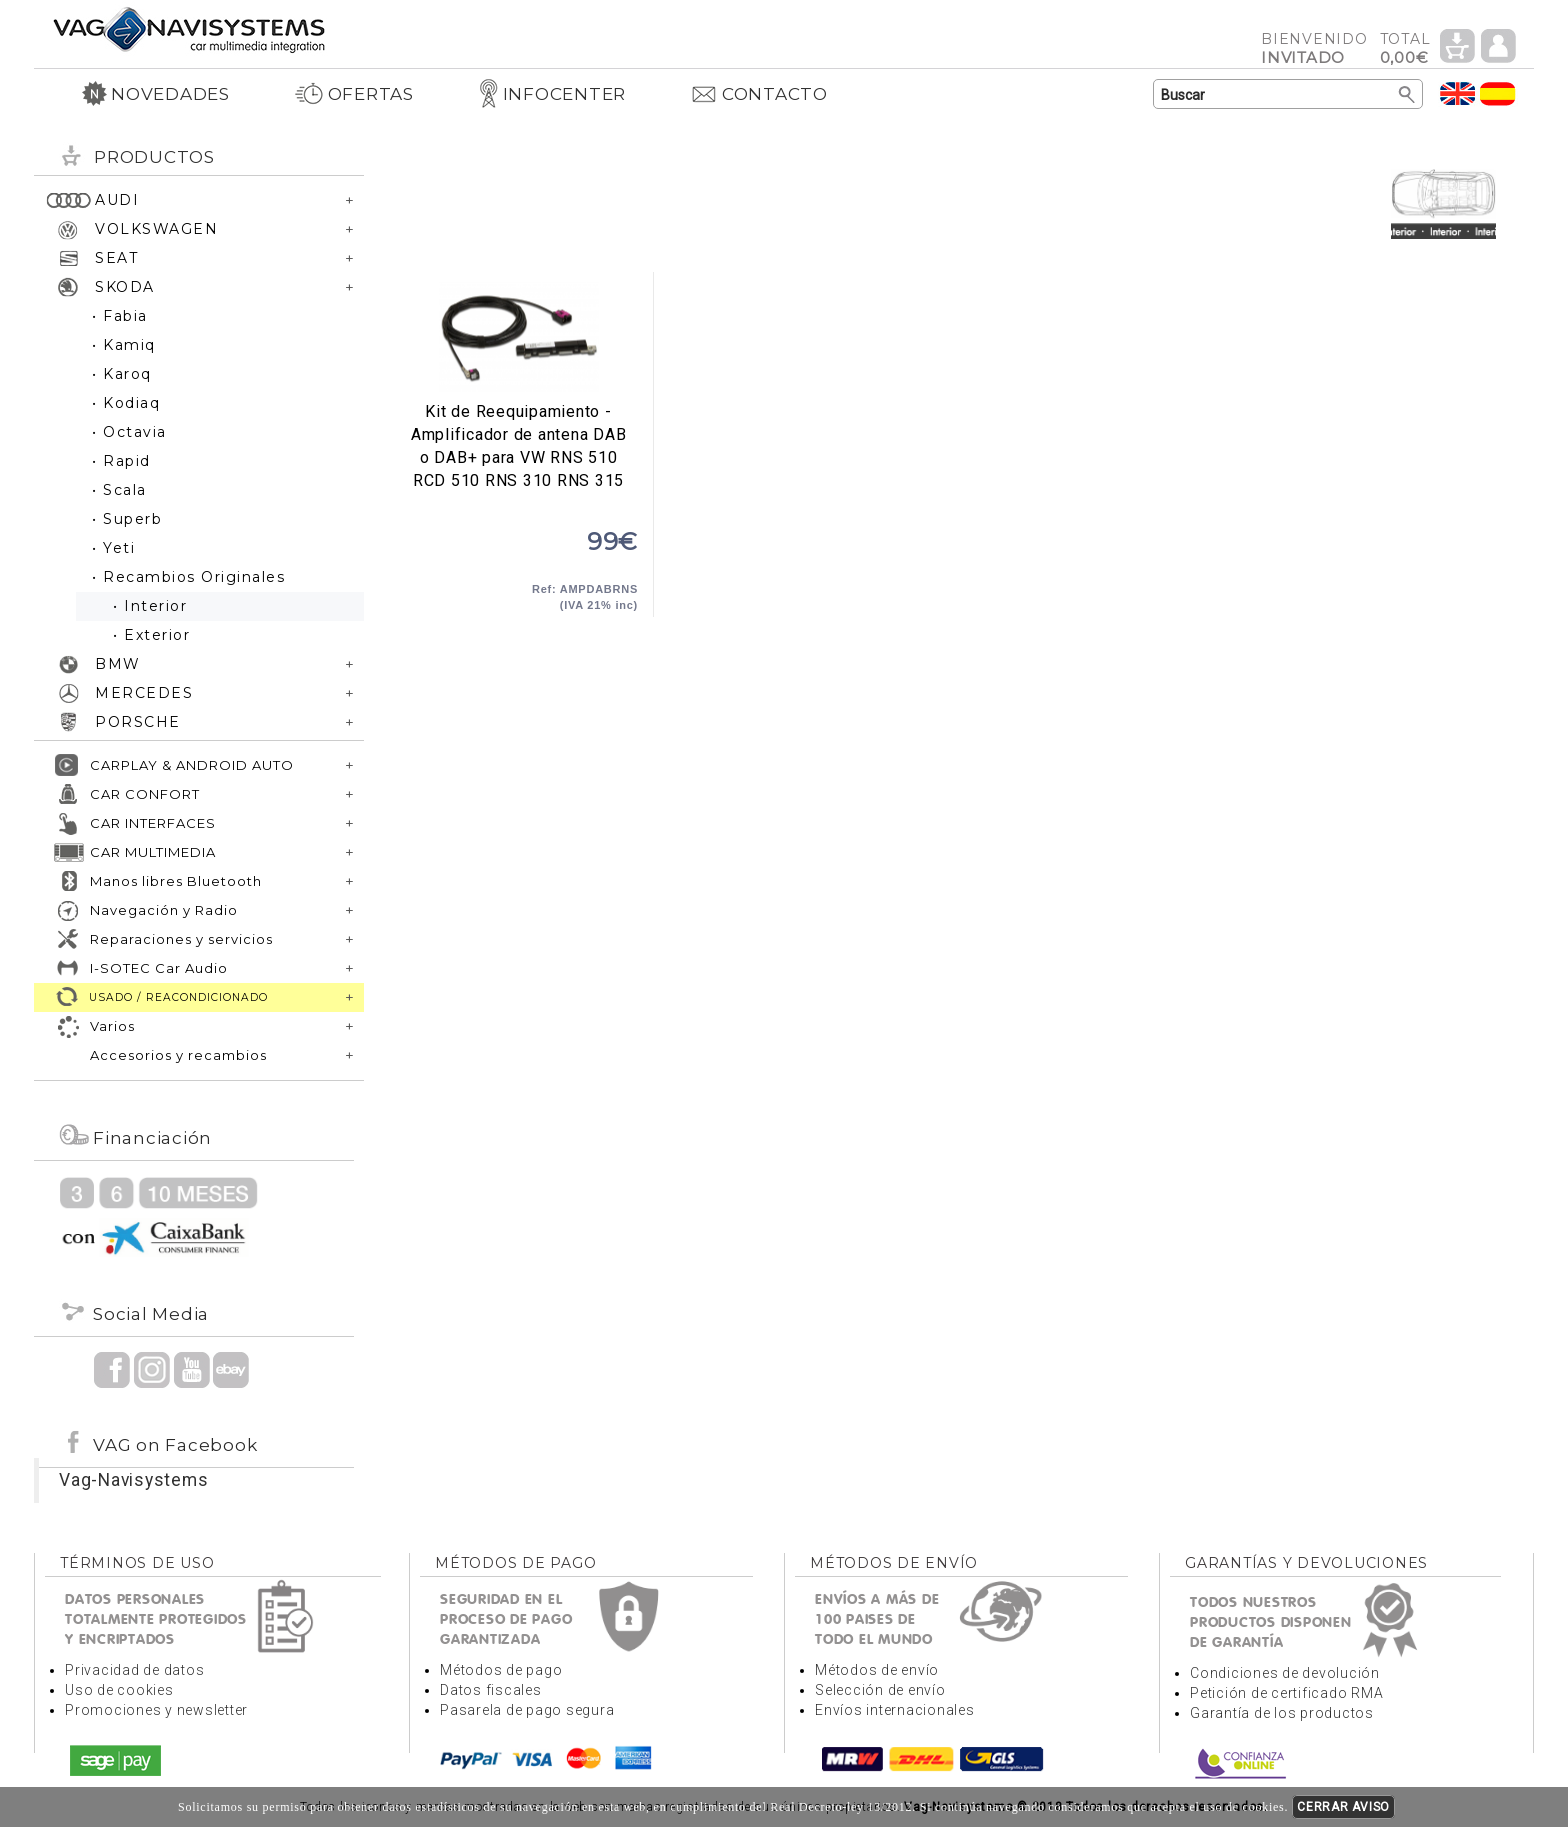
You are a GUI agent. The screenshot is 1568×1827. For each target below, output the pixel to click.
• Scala (119, 490)
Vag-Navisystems (133, 1480)
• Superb (127, 519)
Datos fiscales (491, 1690)
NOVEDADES (156, 94)
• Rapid (121, 461)
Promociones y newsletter (156, 1710)
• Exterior (151, 635)
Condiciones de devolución (1285, 1673)
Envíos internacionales (895, 1710)
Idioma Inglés (1458, 93)
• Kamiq (124, 345)
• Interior (150, 606)
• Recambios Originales (188, 577)
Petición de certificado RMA (1286, 1693)
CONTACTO (759, 94)
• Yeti (113, 548)
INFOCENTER (552, 94)
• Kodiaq (126, 403)
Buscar (1407, 95)
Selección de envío (880, 1690)
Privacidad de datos (134, 1670)
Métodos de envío (877, 1670)
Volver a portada (189, 28)
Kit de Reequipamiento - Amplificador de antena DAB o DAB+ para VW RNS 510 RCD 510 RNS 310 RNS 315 (518, 337)
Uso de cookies (119, 1690)
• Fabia (120, 316)
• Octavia (129, 432)
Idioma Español (1498, 93)
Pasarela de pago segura (527, 1710)
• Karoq (122, 374)
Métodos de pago (501, 1670)
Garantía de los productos (1282, 1713)
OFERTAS (354, 94)
